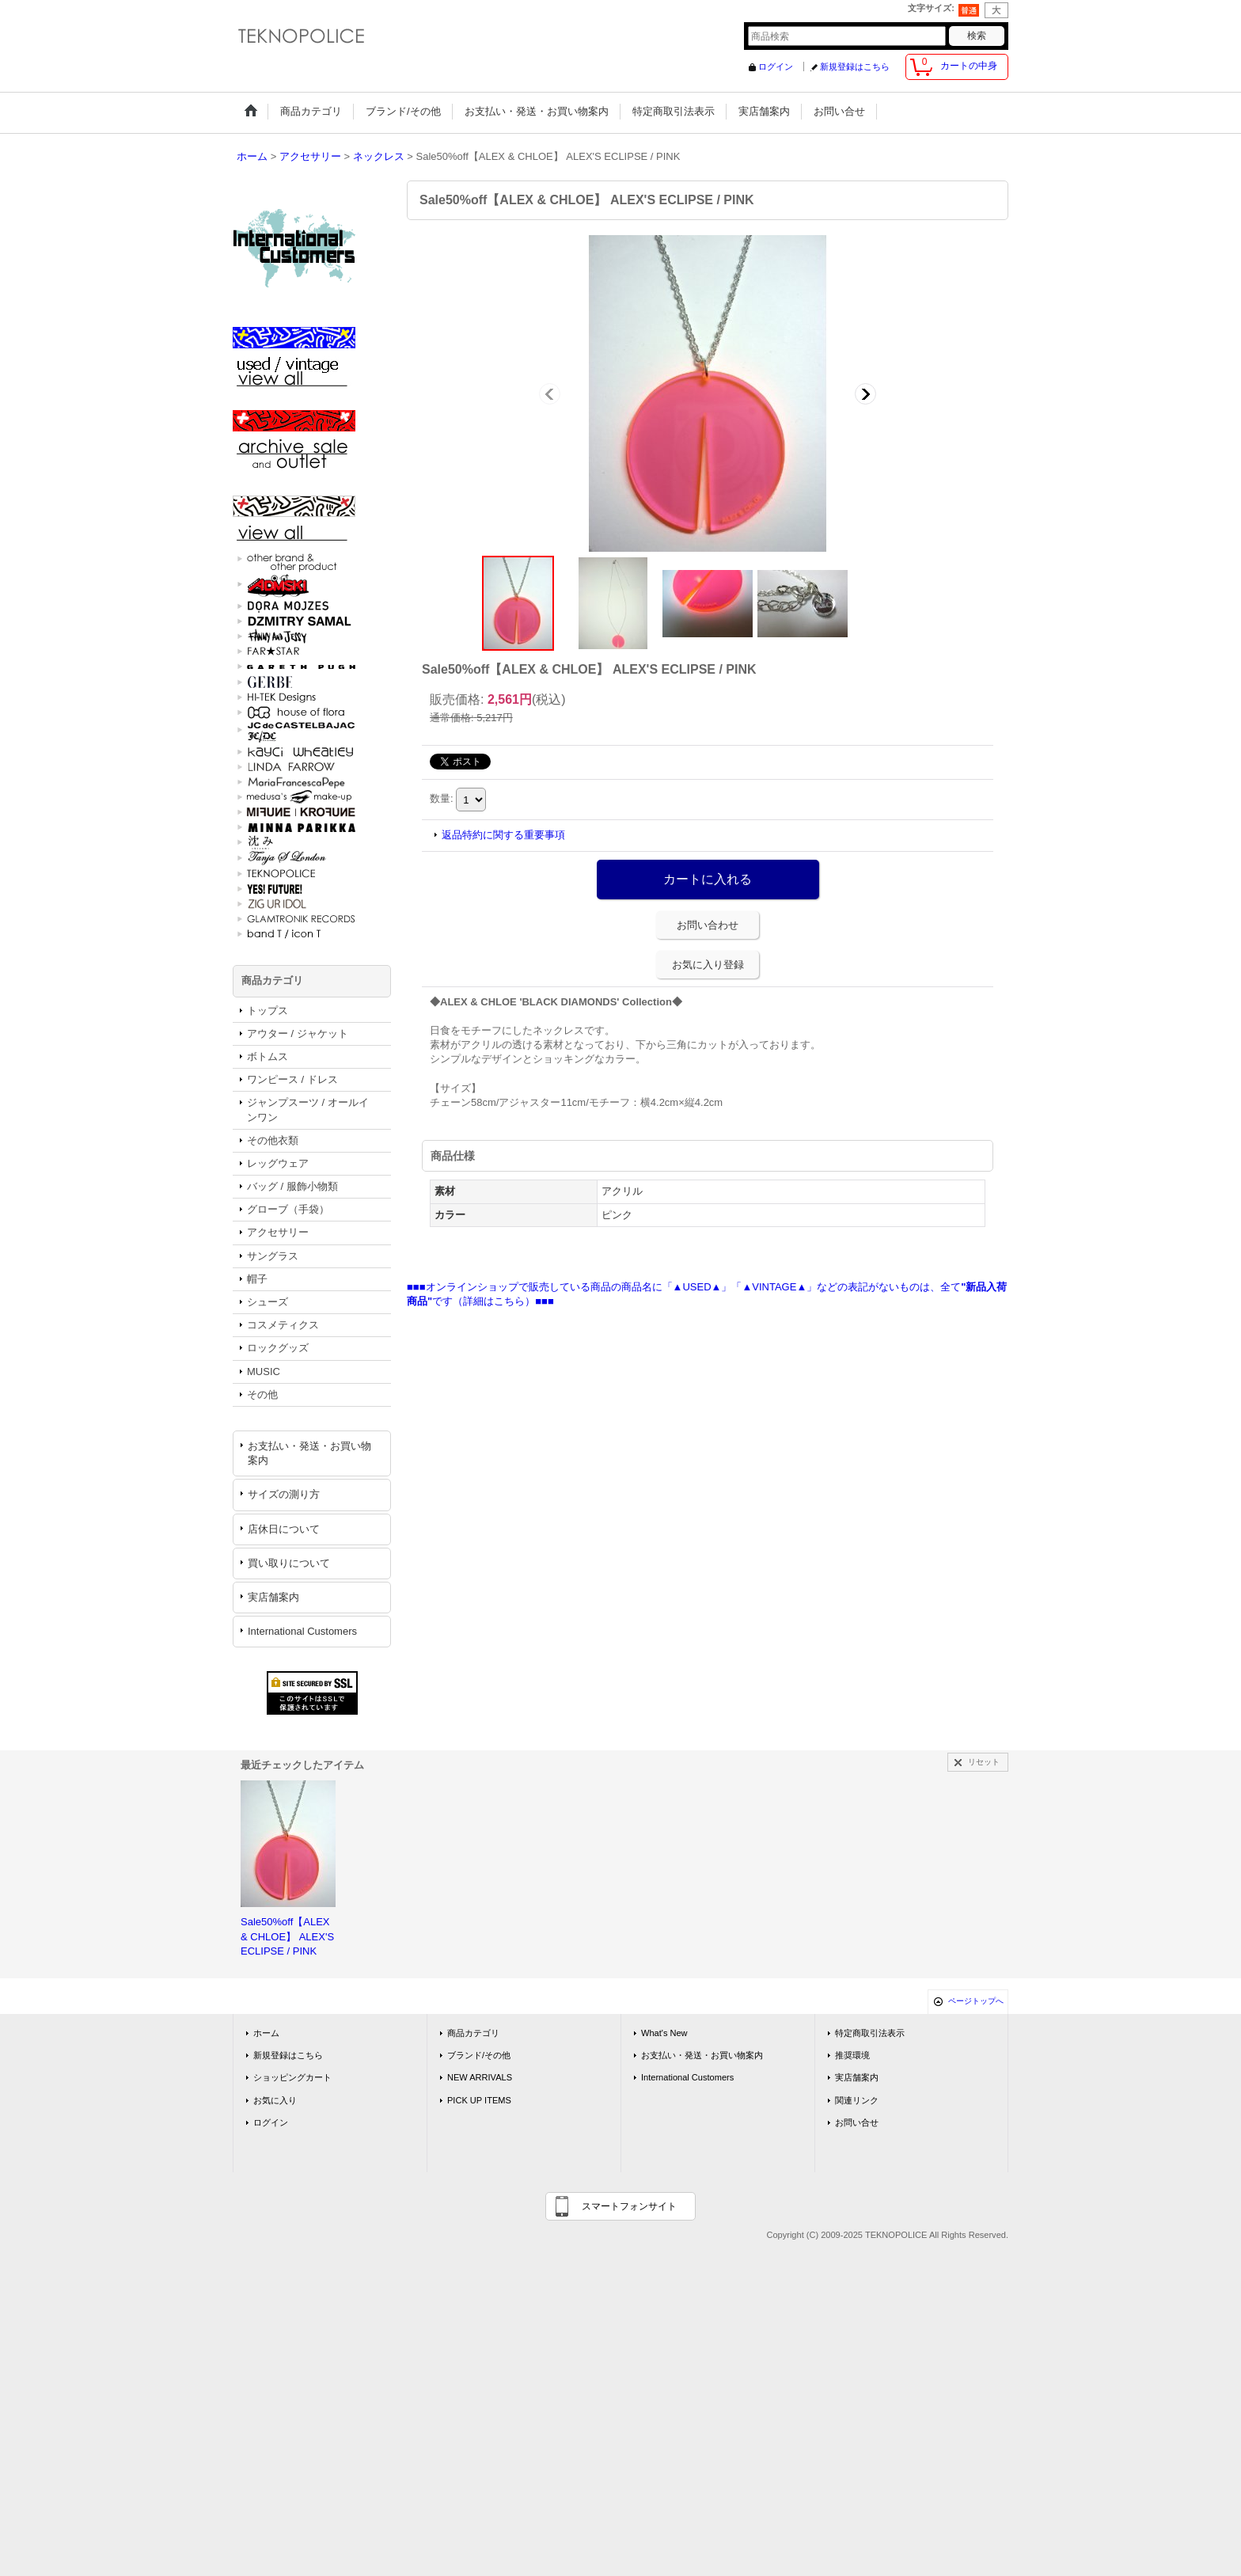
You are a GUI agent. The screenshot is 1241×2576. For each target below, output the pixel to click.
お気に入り (275, 2100)
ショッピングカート (292, 2077)
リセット (984, 1761)
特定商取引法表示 (870, 2033)
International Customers (302, 1631)
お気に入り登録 (708, 965)
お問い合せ (857, 2122)
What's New (664, 2033)
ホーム (266, 2033)
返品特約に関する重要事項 (503, 835)
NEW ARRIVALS (479, 2077)
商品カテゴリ (473, 2033)
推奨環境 (852, 2055)
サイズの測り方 (284, 1494)
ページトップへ (976, 2001)
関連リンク (857, 2100)
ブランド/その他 (478, 2055)
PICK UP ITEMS (479, 2100)
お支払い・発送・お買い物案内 (309, 1453)
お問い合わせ (707, 925)
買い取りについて (289, 1563)
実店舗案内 (273, 1597)
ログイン (775, 66)
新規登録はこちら (855, 66)
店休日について (284, 1529)
